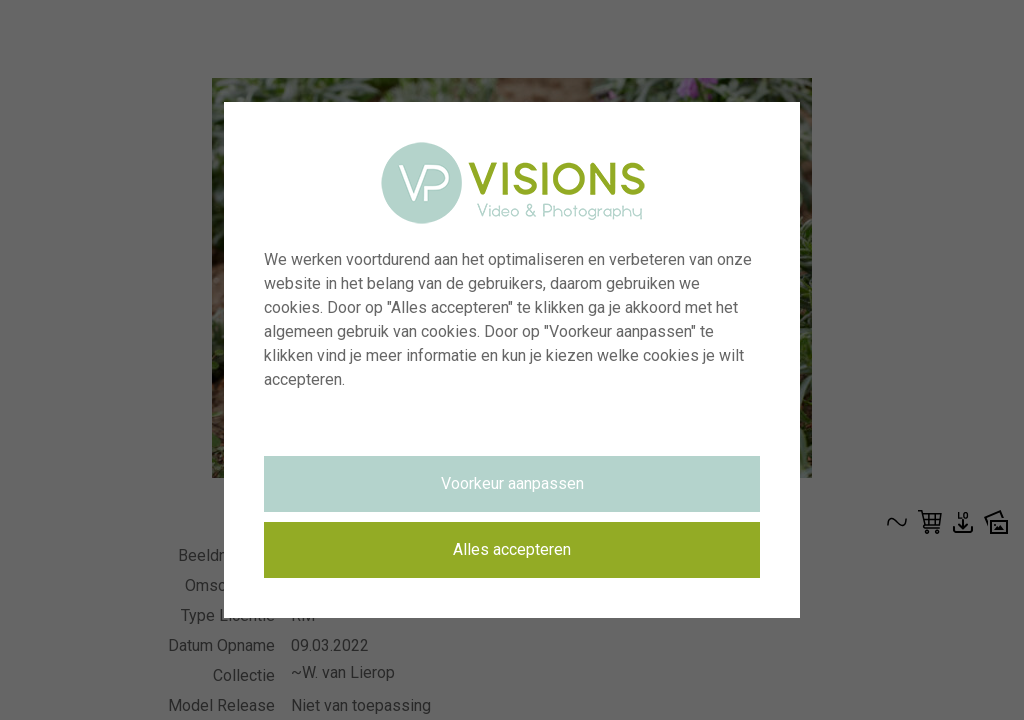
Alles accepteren (512, 549)
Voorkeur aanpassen (512, 483)
